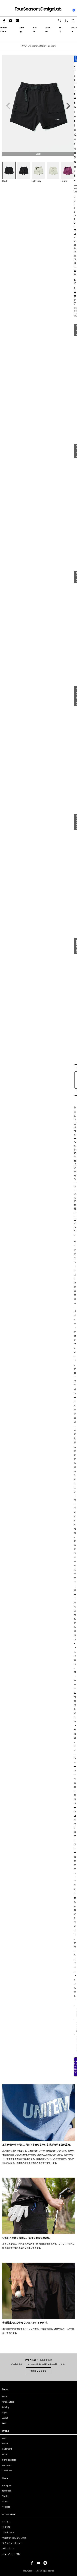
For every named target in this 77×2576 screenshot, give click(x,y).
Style (4, 2412)
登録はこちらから (38, 2370)
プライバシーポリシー (12, 2543)
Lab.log (5, 2407)
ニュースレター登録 (11, 2553)
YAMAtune (7, 2470)
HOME (23, 46)
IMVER (5, 2443)
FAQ (4, 2423)
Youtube (6, 2506)
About (5, 2417)
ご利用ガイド (8, 2532)
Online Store (8, 2401)
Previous (8, 105)
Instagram (7, 2485)
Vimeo (5, 2501)
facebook (7, 2490)
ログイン (6, 2521)
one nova (6, 2465)
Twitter (5, 2496)
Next (68, 105)
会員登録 (6, 2526)
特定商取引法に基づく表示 (14, 2537)
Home (5, 2396)
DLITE (5, 2454)
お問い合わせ (8, 2548)
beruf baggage (9, 2459)
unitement (32, 46)
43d (4, 2438)
